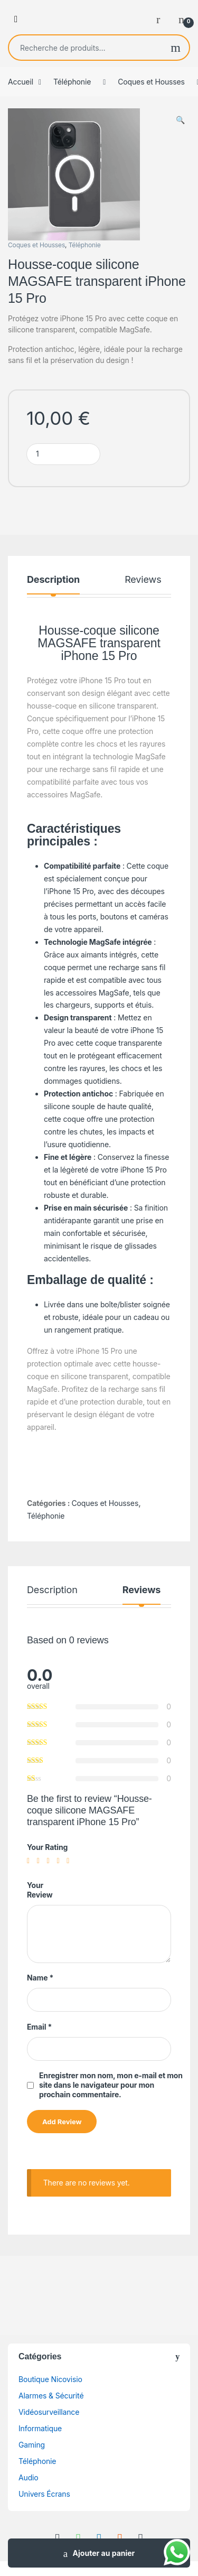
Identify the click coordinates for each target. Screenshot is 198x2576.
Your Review (40, 1890)
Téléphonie (72, 81)
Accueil (20, 81)
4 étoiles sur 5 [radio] (60, 1861)
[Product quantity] (63, 454)
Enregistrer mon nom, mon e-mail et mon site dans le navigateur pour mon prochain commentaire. (111, 2085)
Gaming (31, 2444)
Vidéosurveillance (48, 2411)
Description (53, 580)
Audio (28, 2477)
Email (39, 2026)
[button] (180, 120)
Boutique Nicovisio (50, 2379)
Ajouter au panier (104, 2553)
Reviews (143, 580)
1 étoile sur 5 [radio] (30, 1861)
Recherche (175, 47)
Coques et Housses (151, 81)
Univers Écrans (44, 2493)
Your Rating (47, 1847)
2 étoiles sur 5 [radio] (40, 1861)
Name (40, 1977)
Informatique (40, 2428)
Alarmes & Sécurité (50, 2395)
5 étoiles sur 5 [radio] (70, 1861)
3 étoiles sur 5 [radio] (50, 1861)
